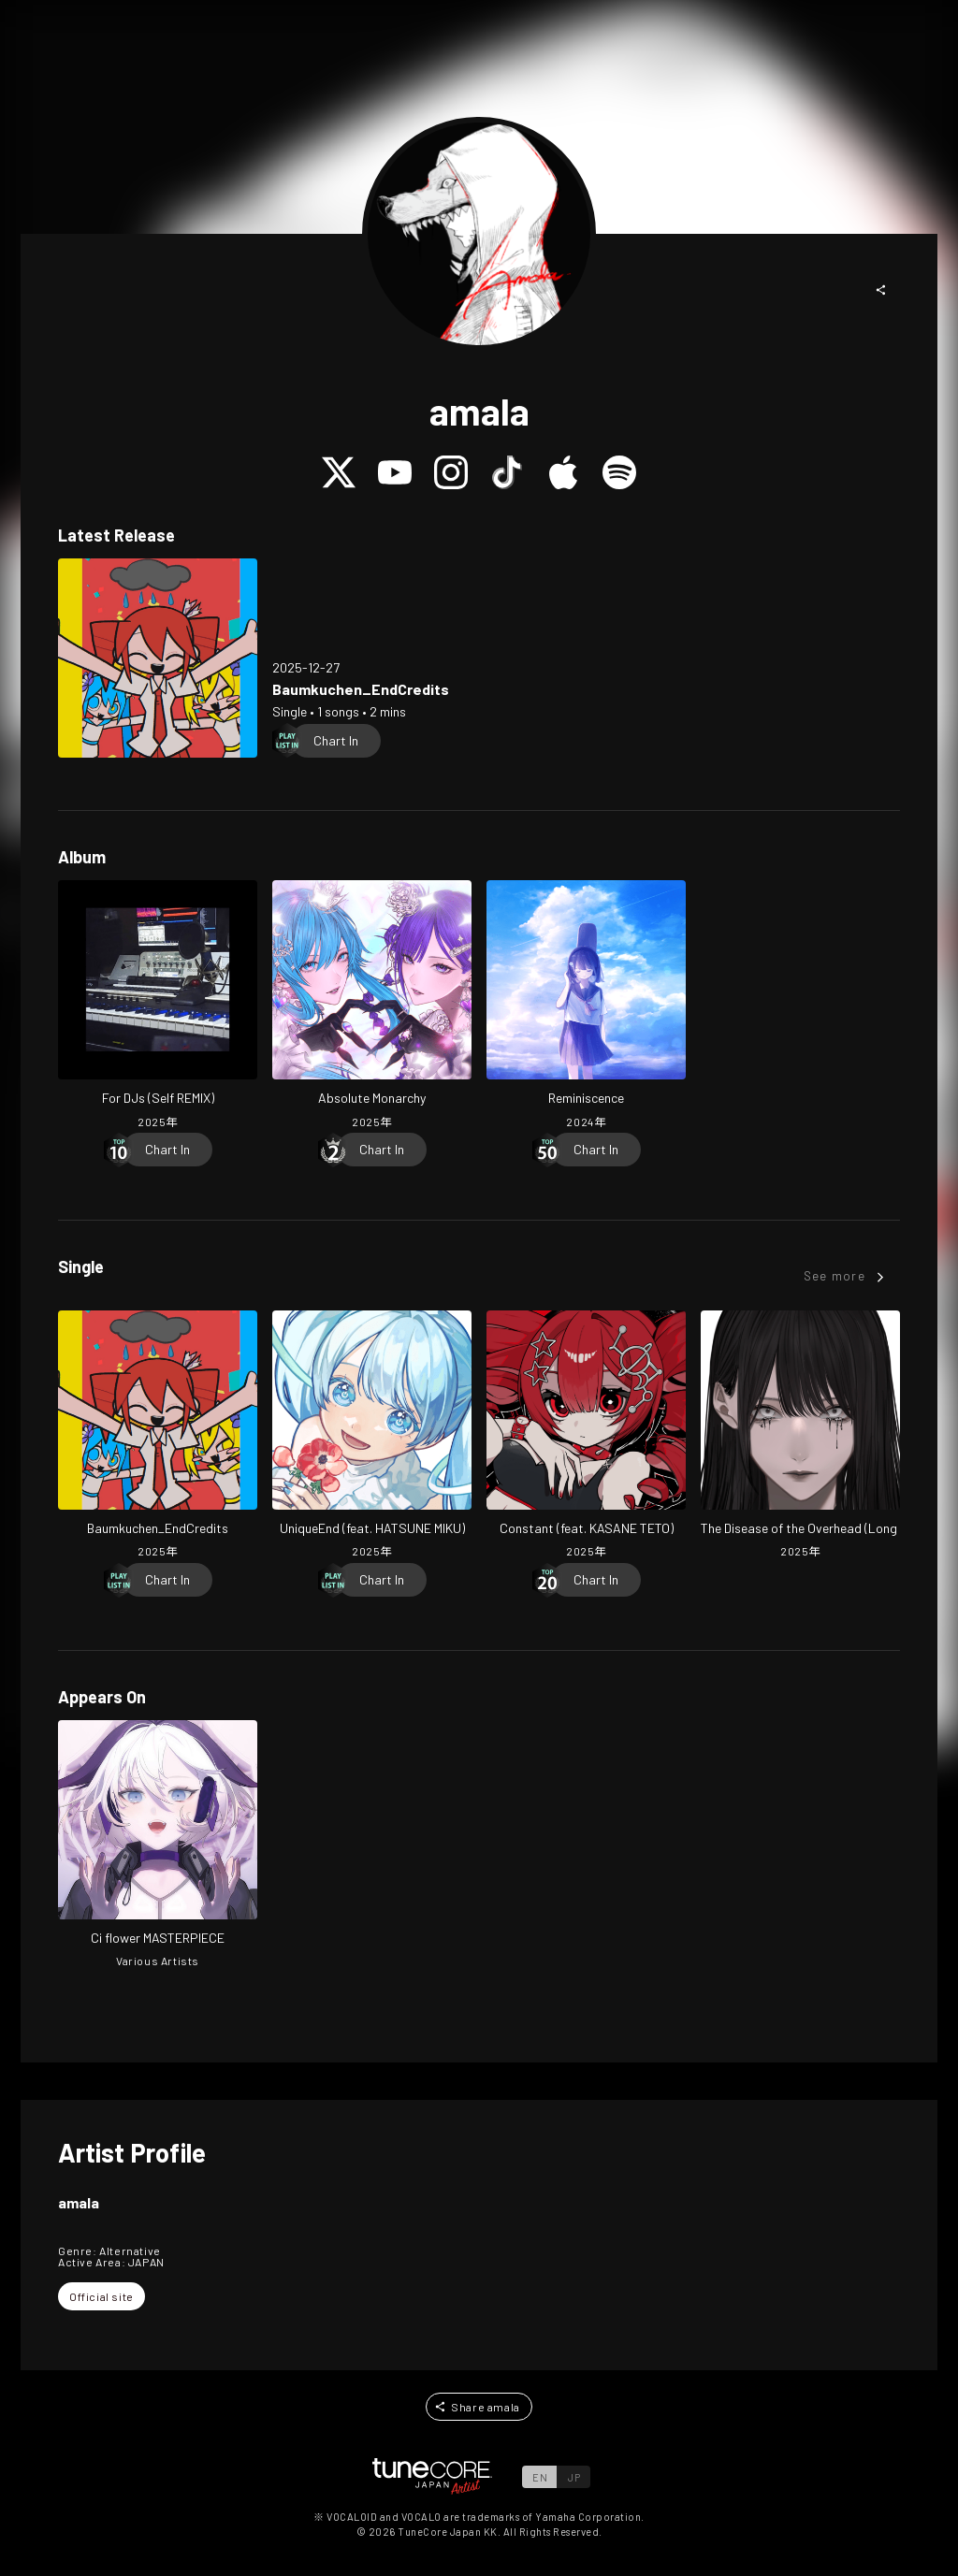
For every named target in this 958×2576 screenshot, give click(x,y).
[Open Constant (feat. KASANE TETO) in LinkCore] (586, 1436)
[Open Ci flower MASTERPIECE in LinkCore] (157, 1846)
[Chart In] (336, 741)
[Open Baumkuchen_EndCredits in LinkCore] (157, 658)
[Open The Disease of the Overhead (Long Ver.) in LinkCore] (800, 1436)
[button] (881, 290)
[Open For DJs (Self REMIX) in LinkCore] (157, 1006)
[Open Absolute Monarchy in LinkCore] (372, 1006)
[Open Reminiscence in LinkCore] (586, 1006)
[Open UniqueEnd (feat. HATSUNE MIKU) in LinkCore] (372, 1436)
